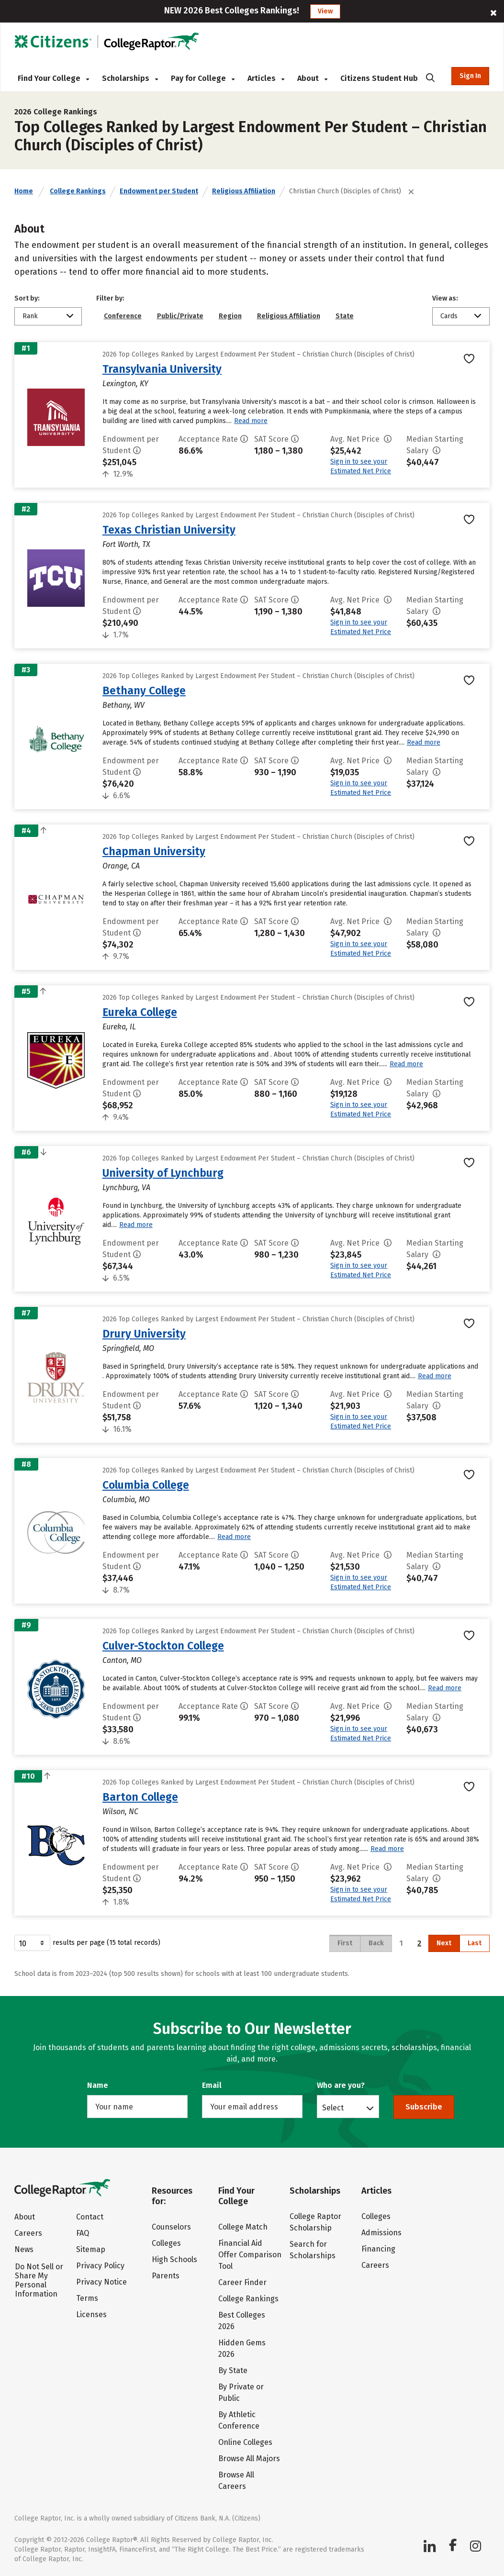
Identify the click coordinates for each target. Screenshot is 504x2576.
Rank (30, 316)
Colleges (166, 2243)
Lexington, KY (125, 383)
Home (23, 191)
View (325, 11)
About (312, 78)
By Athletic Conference (238, 2420)
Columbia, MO (126, 1499)
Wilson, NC (120, 1811)
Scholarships (130, 78)
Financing (378, 2248)
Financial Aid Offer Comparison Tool (249, 2255)
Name (97, 2085)
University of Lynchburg (163, 1173)
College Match (243, 2226)
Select (333, 2107)
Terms (87, 2298)
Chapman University (153, 851)
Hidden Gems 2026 (242, 2348)
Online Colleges (245, 2442)
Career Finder (242, 2282)
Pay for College (203, 78)
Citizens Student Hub (379, 78)
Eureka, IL (119, 1026)
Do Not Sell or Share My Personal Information (39, 2280)
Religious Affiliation (243, 191)
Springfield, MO (128, 1348)
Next (444, 1943)
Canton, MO (122, 1660)
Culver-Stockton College (163, 1645)
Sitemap (90, 2249)
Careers (28, 2233)
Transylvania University (162, 369)
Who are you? (341, 2085)
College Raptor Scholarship (315, 2222)
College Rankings (78, 191)
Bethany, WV (123, 705)
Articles (265, 78)
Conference (123, 316)
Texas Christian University (168, 529)
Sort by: (27, 298)
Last (475, 1943)
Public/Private (180, 316)
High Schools (174, 2259)
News (24, 2249)
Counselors (171, 2226)
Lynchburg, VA (126, 1187)
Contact (89, 2216)
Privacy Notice (101, 2281)
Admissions (381, 2232)
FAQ (82, 2233)
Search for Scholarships (313, 2250)
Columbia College (145, 1485)
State (345, 316)
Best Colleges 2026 (241, 2320)
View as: (445, 298)
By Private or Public (241, 2392)
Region (230, 316)
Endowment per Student (159, 191)
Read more (251, 421)
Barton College (140, 1797)
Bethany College (144, 690)
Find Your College (53, 78)
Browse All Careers (236, 2480)
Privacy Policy (100, 2265)
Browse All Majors (249, 2458)
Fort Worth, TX (126, 544)
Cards (449, 316)
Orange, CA (121, 865)
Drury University (144, 1333)
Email (212, 2085)
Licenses (91, 2314)
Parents (165, 2275)
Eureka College (139, 1012)
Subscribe (423, 2106)
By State (232, 2370)
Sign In (470, 76)
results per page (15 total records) (87, 1943)
